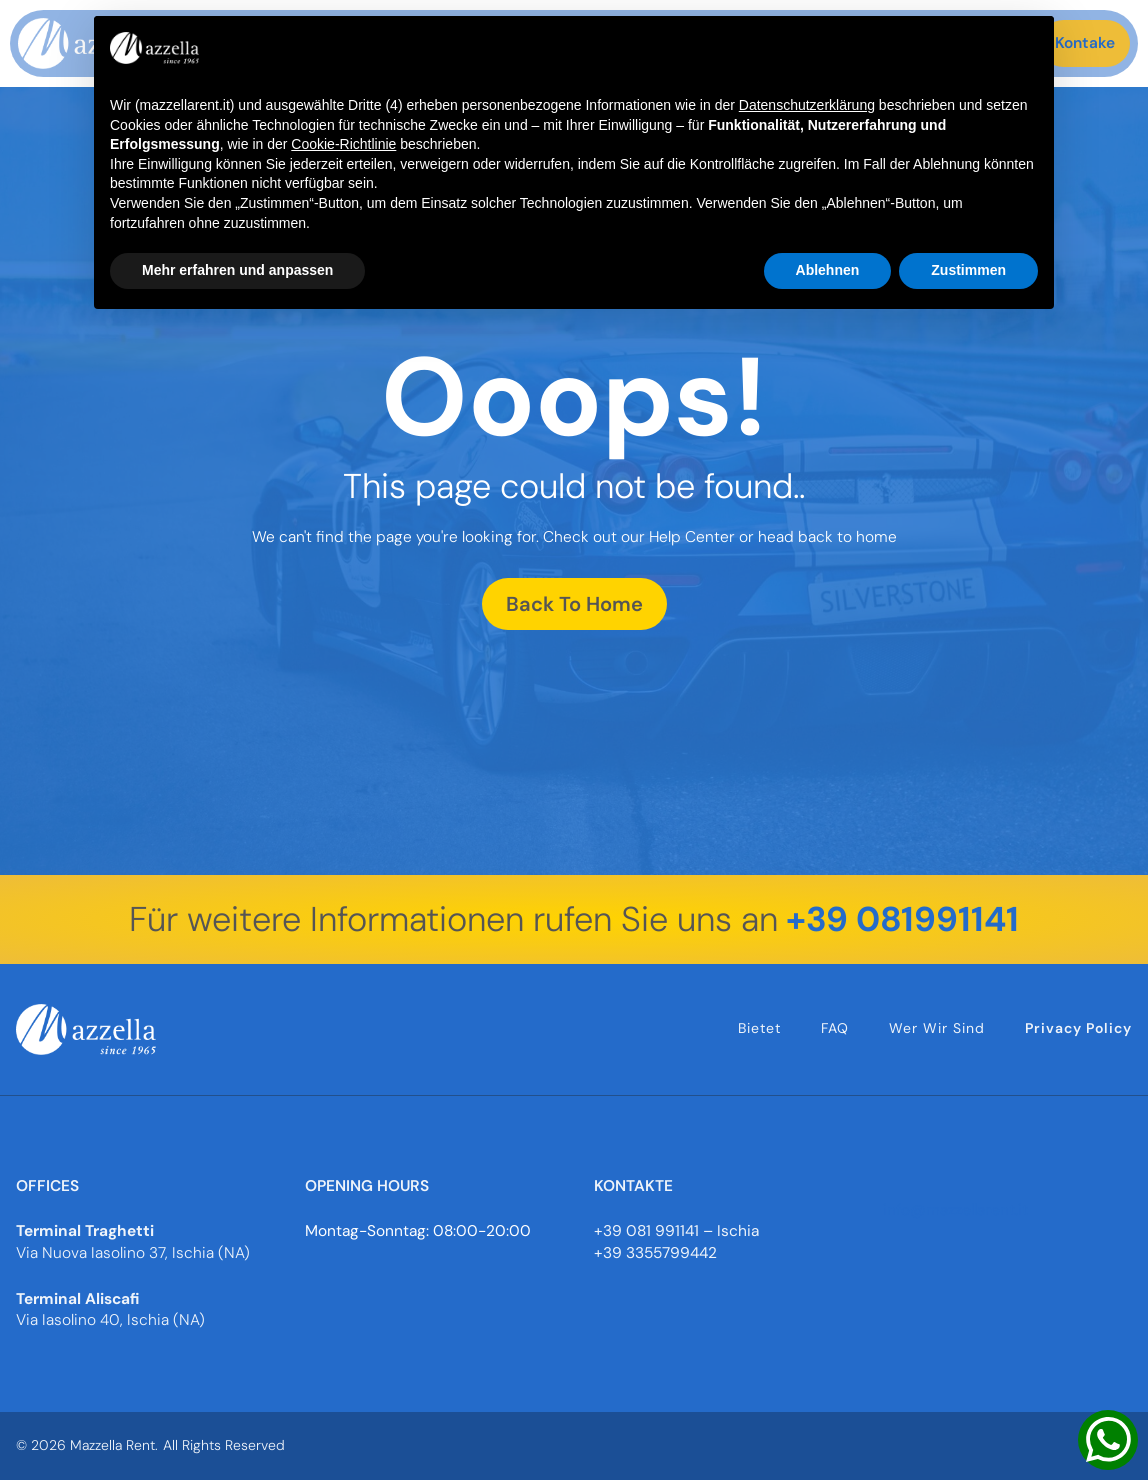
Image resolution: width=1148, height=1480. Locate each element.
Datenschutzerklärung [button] (807, 105)
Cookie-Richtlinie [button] (343, 144)
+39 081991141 (902, 919)
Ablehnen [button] (828, 270)
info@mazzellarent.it (955, 1210)
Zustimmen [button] (968, 270)
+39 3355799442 (655, 1253)
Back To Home (574, 604)
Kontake (1085, 43)
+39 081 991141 (646, 1231)
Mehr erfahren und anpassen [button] (237, 270)
